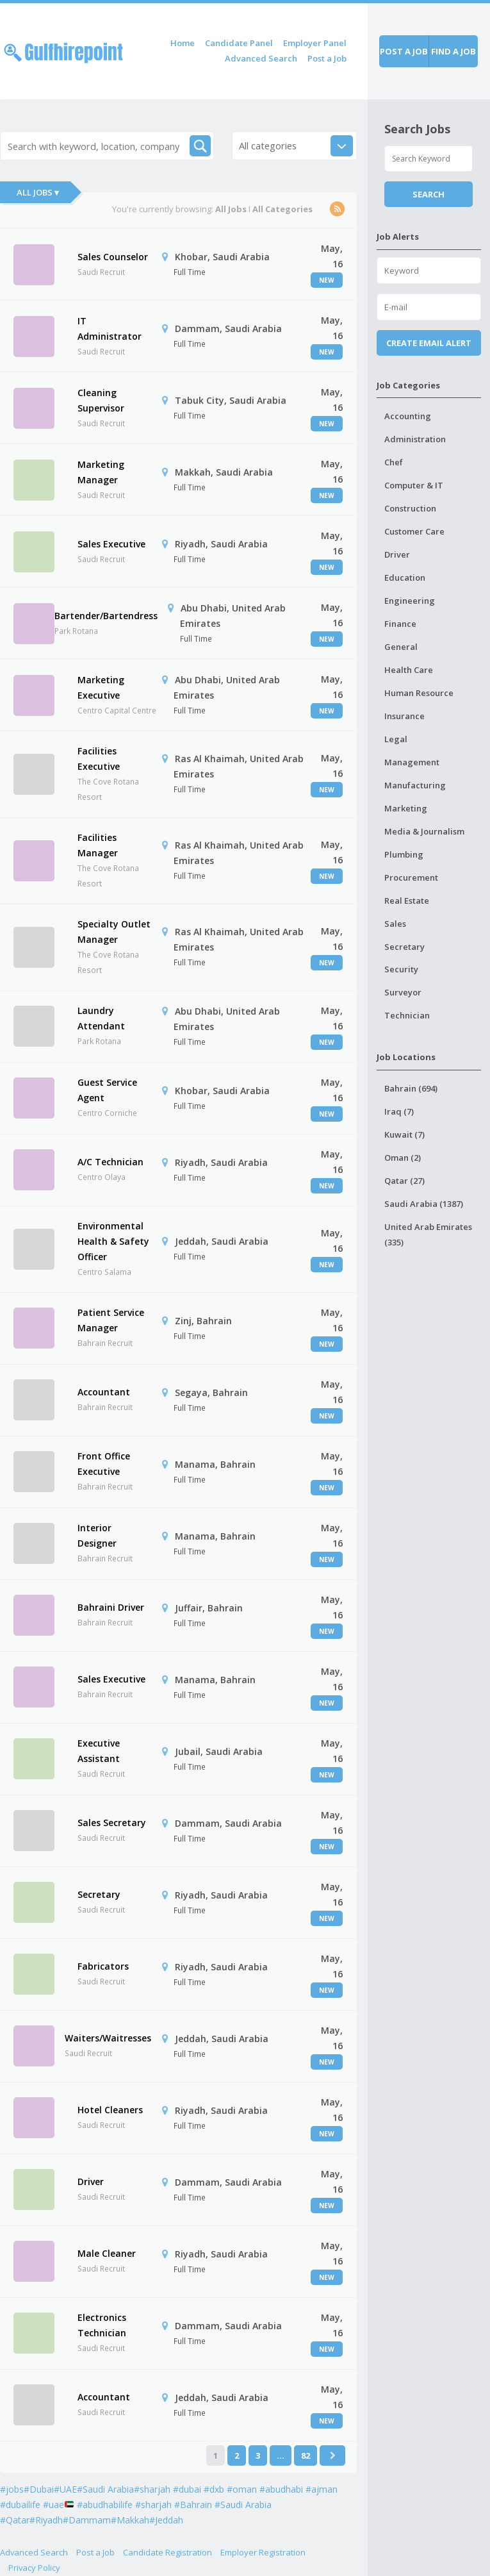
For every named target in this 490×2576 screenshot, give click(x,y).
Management (411, 762)
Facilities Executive (99, 758)
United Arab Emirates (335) (428, 1234)
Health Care (408, 670)
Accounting (407, 416)
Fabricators (103, 1966)
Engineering (409, 600)
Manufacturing (415, 785)
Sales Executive (111, 544)
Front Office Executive (104, 1463)
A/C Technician (110, 1162)
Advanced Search (261, 58)
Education (404, 577)
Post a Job (327, 58)
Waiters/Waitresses (108, 2038)
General (401, 646)
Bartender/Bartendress (106, 616)
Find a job (453, 51)
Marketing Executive (101, 687)
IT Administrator (110, 328)
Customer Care (414, 531)
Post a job (404, 51)
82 (305, 2455)
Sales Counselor (113, 257)
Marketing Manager (101, 472)
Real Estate (406, 900)
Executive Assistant (99, 1751)
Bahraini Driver (111, 1607)
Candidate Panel (239, 43)
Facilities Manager (98, 845)
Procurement (411, 877)
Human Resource (418, 693)
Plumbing (403, 854)
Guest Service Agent (107, 1090)
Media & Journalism (424, 831)
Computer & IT (413, 485)
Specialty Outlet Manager (114, 931)
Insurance (404, 716)
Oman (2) (402, 1157)
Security (401, 969)
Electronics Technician (102, 2325)
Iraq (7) (399, 1111)
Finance (400, 623)
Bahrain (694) (410, 1088)
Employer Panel (315, 43)
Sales (395, 923)
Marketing (405, 808)
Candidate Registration (167, 2552)
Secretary (99, 1894)
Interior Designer (97, 1535)
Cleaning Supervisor (101, 400)
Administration (415, 439)
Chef (393, 462)
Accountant (104, 1392)
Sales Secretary (112, 1822)
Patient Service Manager (111, 1320)
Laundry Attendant (101, 1018)
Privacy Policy (34, 2567)
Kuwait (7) (404, 1134)
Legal (395, 739)
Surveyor (402, 992)
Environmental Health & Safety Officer (113, 1241)
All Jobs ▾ (38, 192)
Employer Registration (263, 2552)
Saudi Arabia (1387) (423, 1203)
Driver (91, 2181)
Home (182, 43)
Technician (407, 1015)
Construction (410, 508)
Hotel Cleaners (110, 2110)
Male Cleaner (107, 2253)
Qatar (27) (404, 1180)
